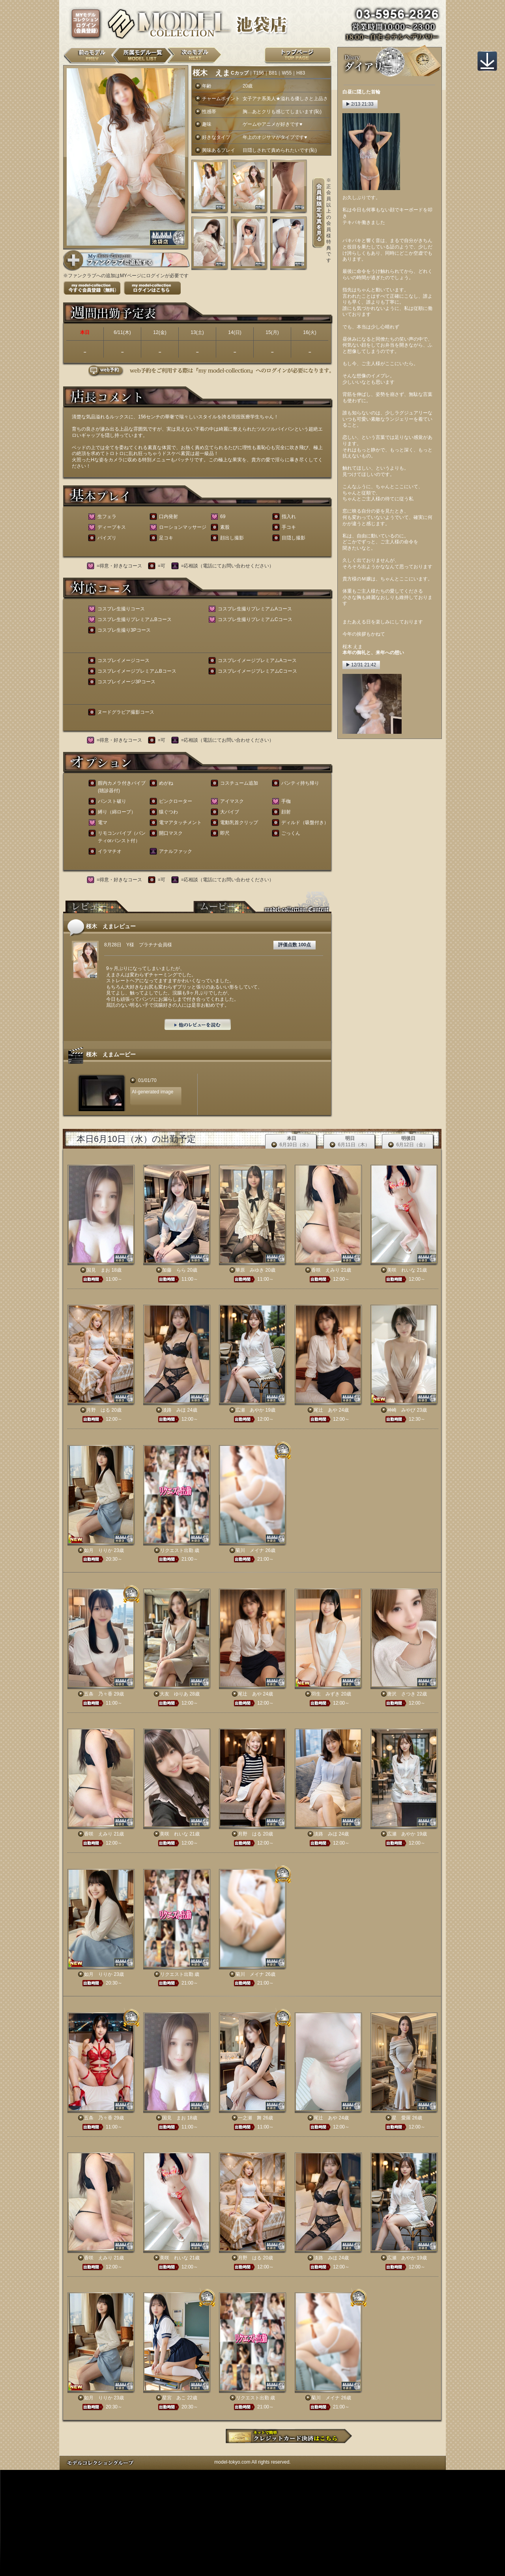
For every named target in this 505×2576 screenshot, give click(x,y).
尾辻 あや (325, 1410)
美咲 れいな (401, 1270)
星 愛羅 (401, 2118)
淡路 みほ (174, 1410)
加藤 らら (174, 1270)
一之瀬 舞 (250, 2118)
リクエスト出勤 (176, 1550)
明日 (349, 1142)
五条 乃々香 (98, 1694)
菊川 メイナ (250, 1550)
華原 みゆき (250, 1270)
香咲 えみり (325, 1270)
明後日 (408, 1142)
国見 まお (98, 1270)
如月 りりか (98, 1550)
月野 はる (98, 1410)
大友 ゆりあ (174, 1694)
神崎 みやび (401, 1410)
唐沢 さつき (401, 1694)
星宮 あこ (174, 2398)
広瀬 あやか (250, 1410)
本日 (291, 1142)
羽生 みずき (325, 1694)
